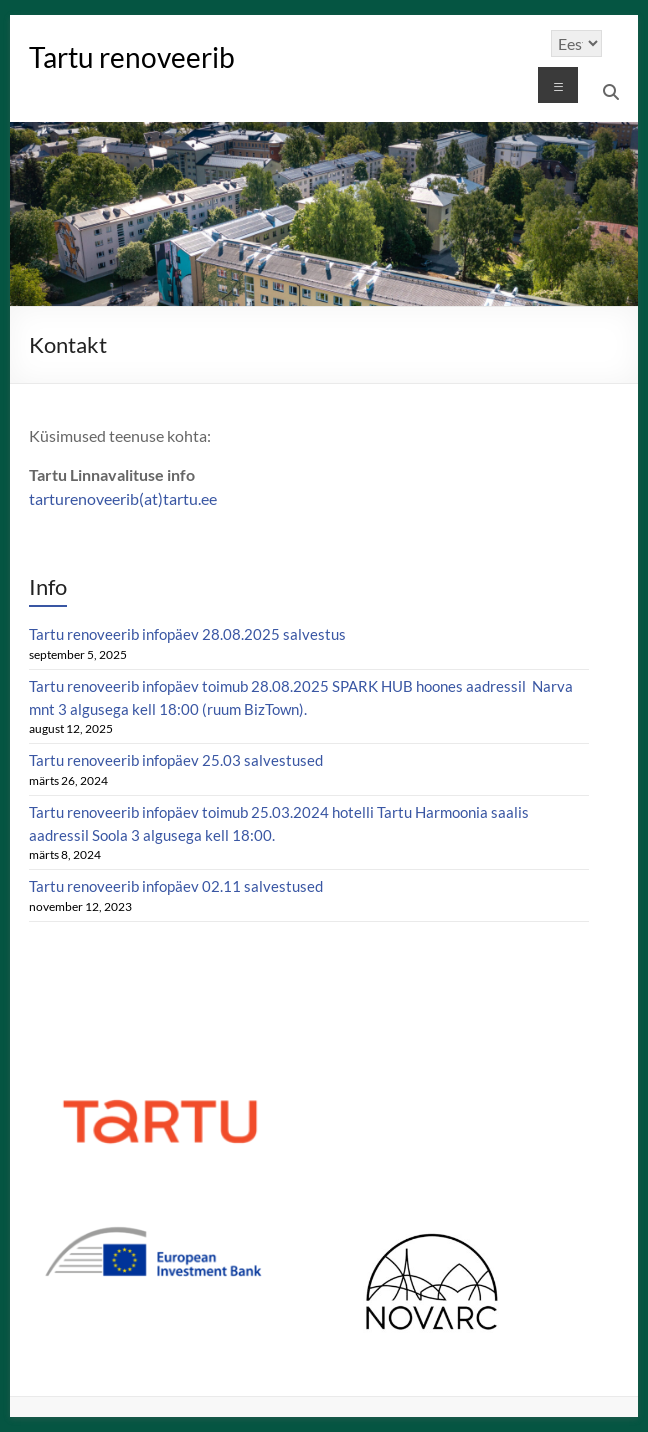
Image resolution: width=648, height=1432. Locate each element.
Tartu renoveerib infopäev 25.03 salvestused (176, 760)
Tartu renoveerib (132, 57)
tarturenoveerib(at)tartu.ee (123, 498)
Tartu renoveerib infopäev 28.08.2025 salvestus (187, 634)
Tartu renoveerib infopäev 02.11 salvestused (176, 886)
